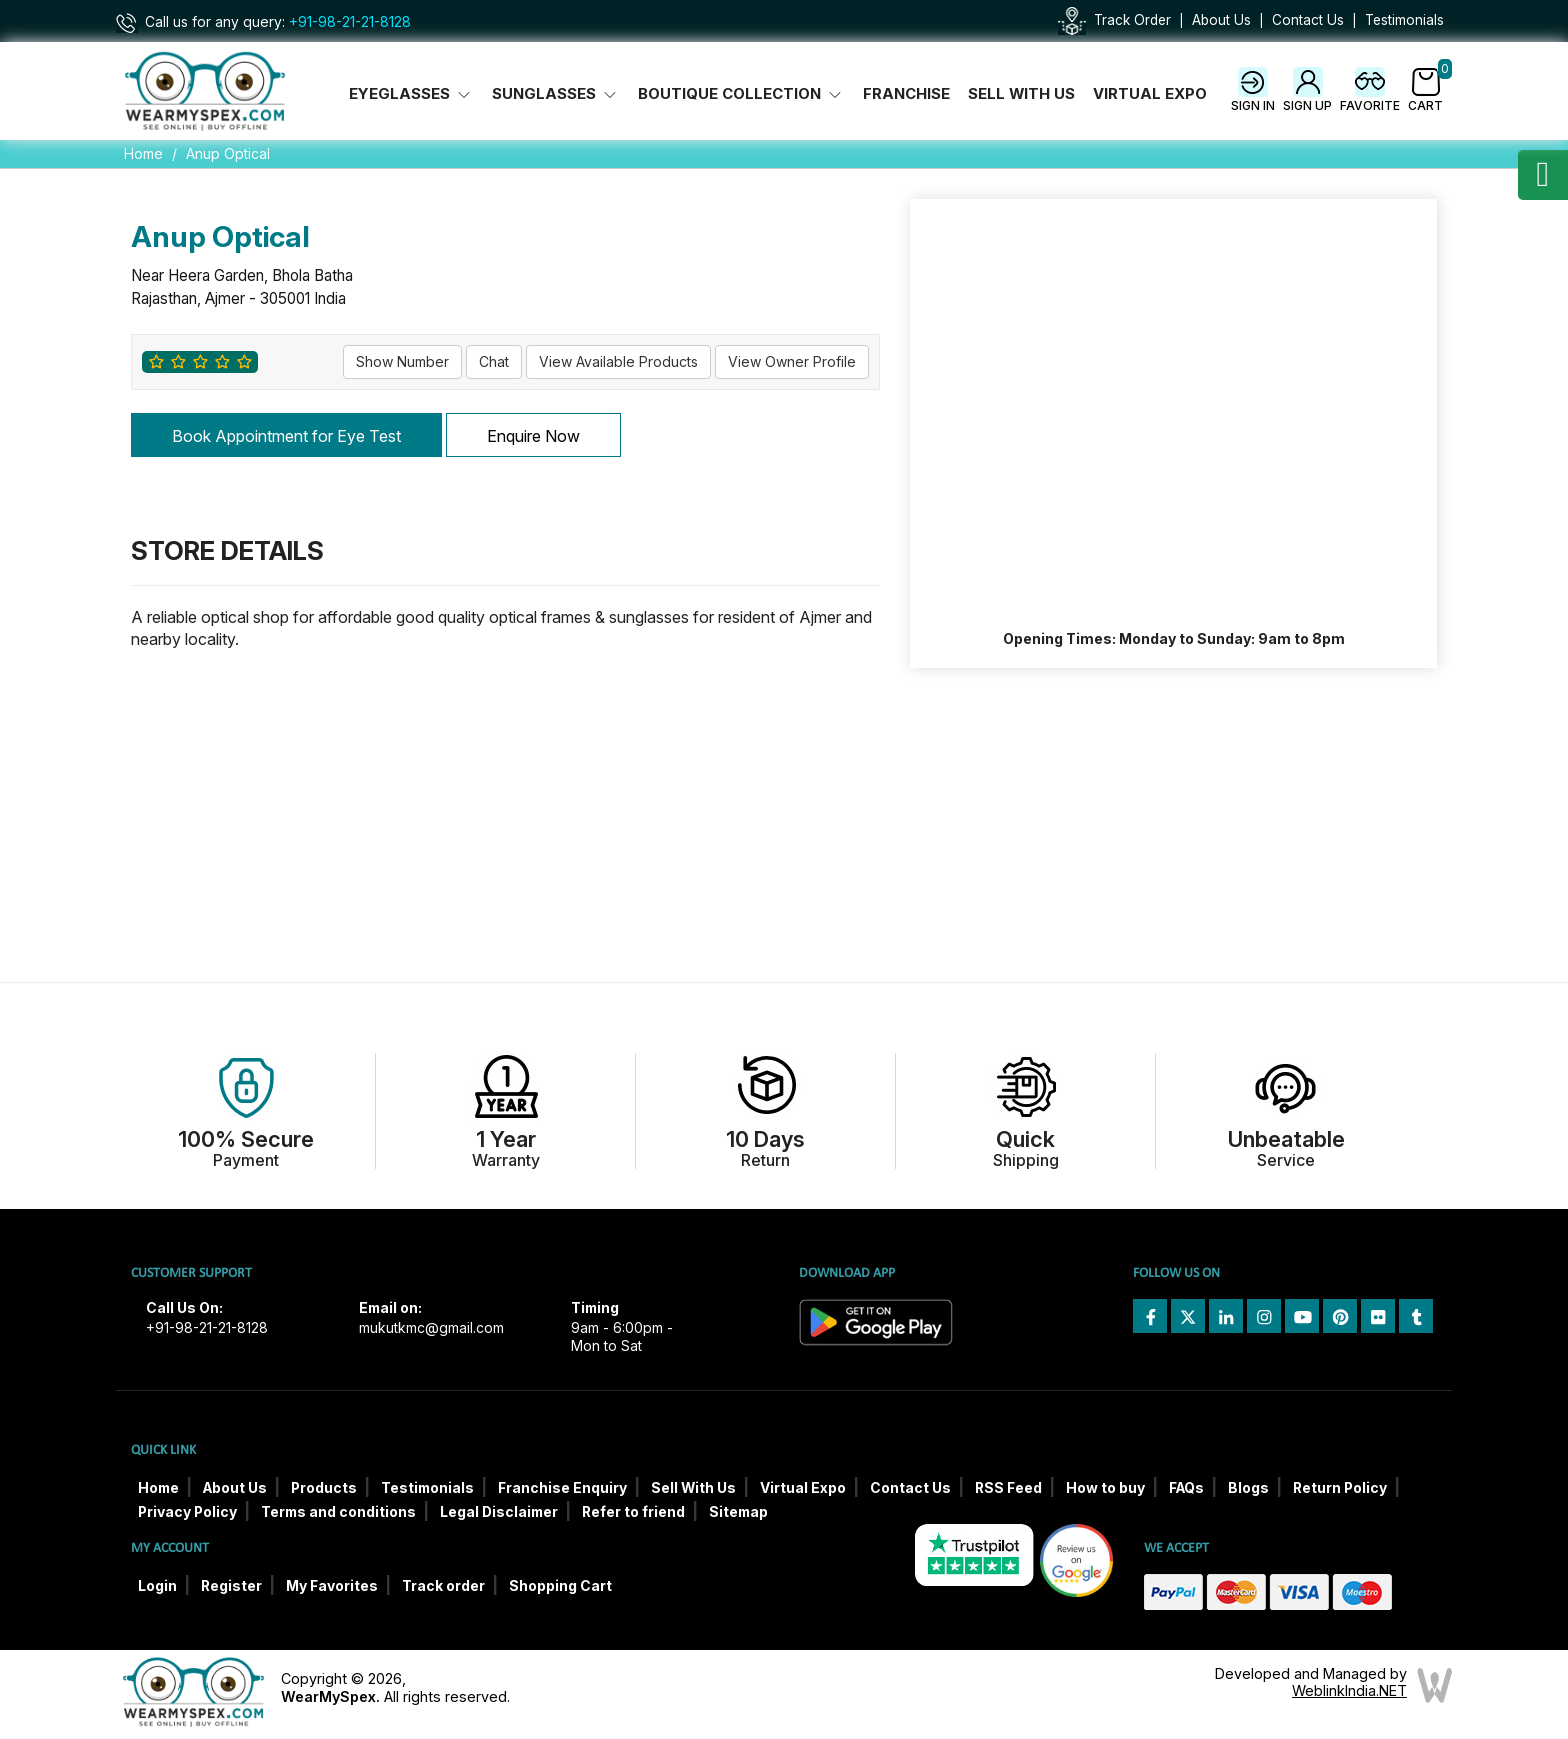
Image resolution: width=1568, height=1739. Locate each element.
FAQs (1186, 1488)
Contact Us (1308, 20)
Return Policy (1340, 1488)
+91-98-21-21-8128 (350, 22)
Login (157, 1586)
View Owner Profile (792, 361)
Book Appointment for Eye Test (286, 436)
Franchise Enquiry (562, 1488)
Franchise (906, 94)
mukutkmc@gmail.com (431, 1328)
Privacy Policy (187, 1512)
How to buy (1105, 1488)
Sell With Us (1021, 94)
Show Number (402, 361)
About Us (1221, 20)
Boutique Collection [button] (741, 94)
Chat (494, 361)
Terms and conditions (338, 1512)
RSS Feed (1008, 1488)
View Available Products (618, 361)
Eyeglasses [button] (411, 94)
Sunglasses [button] (556, 94)
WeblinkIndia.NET (1349, 1690)
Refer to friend (633, 1512)
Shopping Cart (560, 1586)
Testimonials (1404, 20)
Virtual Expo (1150, 94)
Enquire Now (533, 436)
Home (143, 153)
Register (231, 1586)
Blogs (1248, 1488)
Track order (443, 1586)
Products (324, 1488)
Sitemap (738, 1512)
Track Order (1132, 20)
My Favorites (332, 1586)
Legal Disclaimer (499, 1512)
